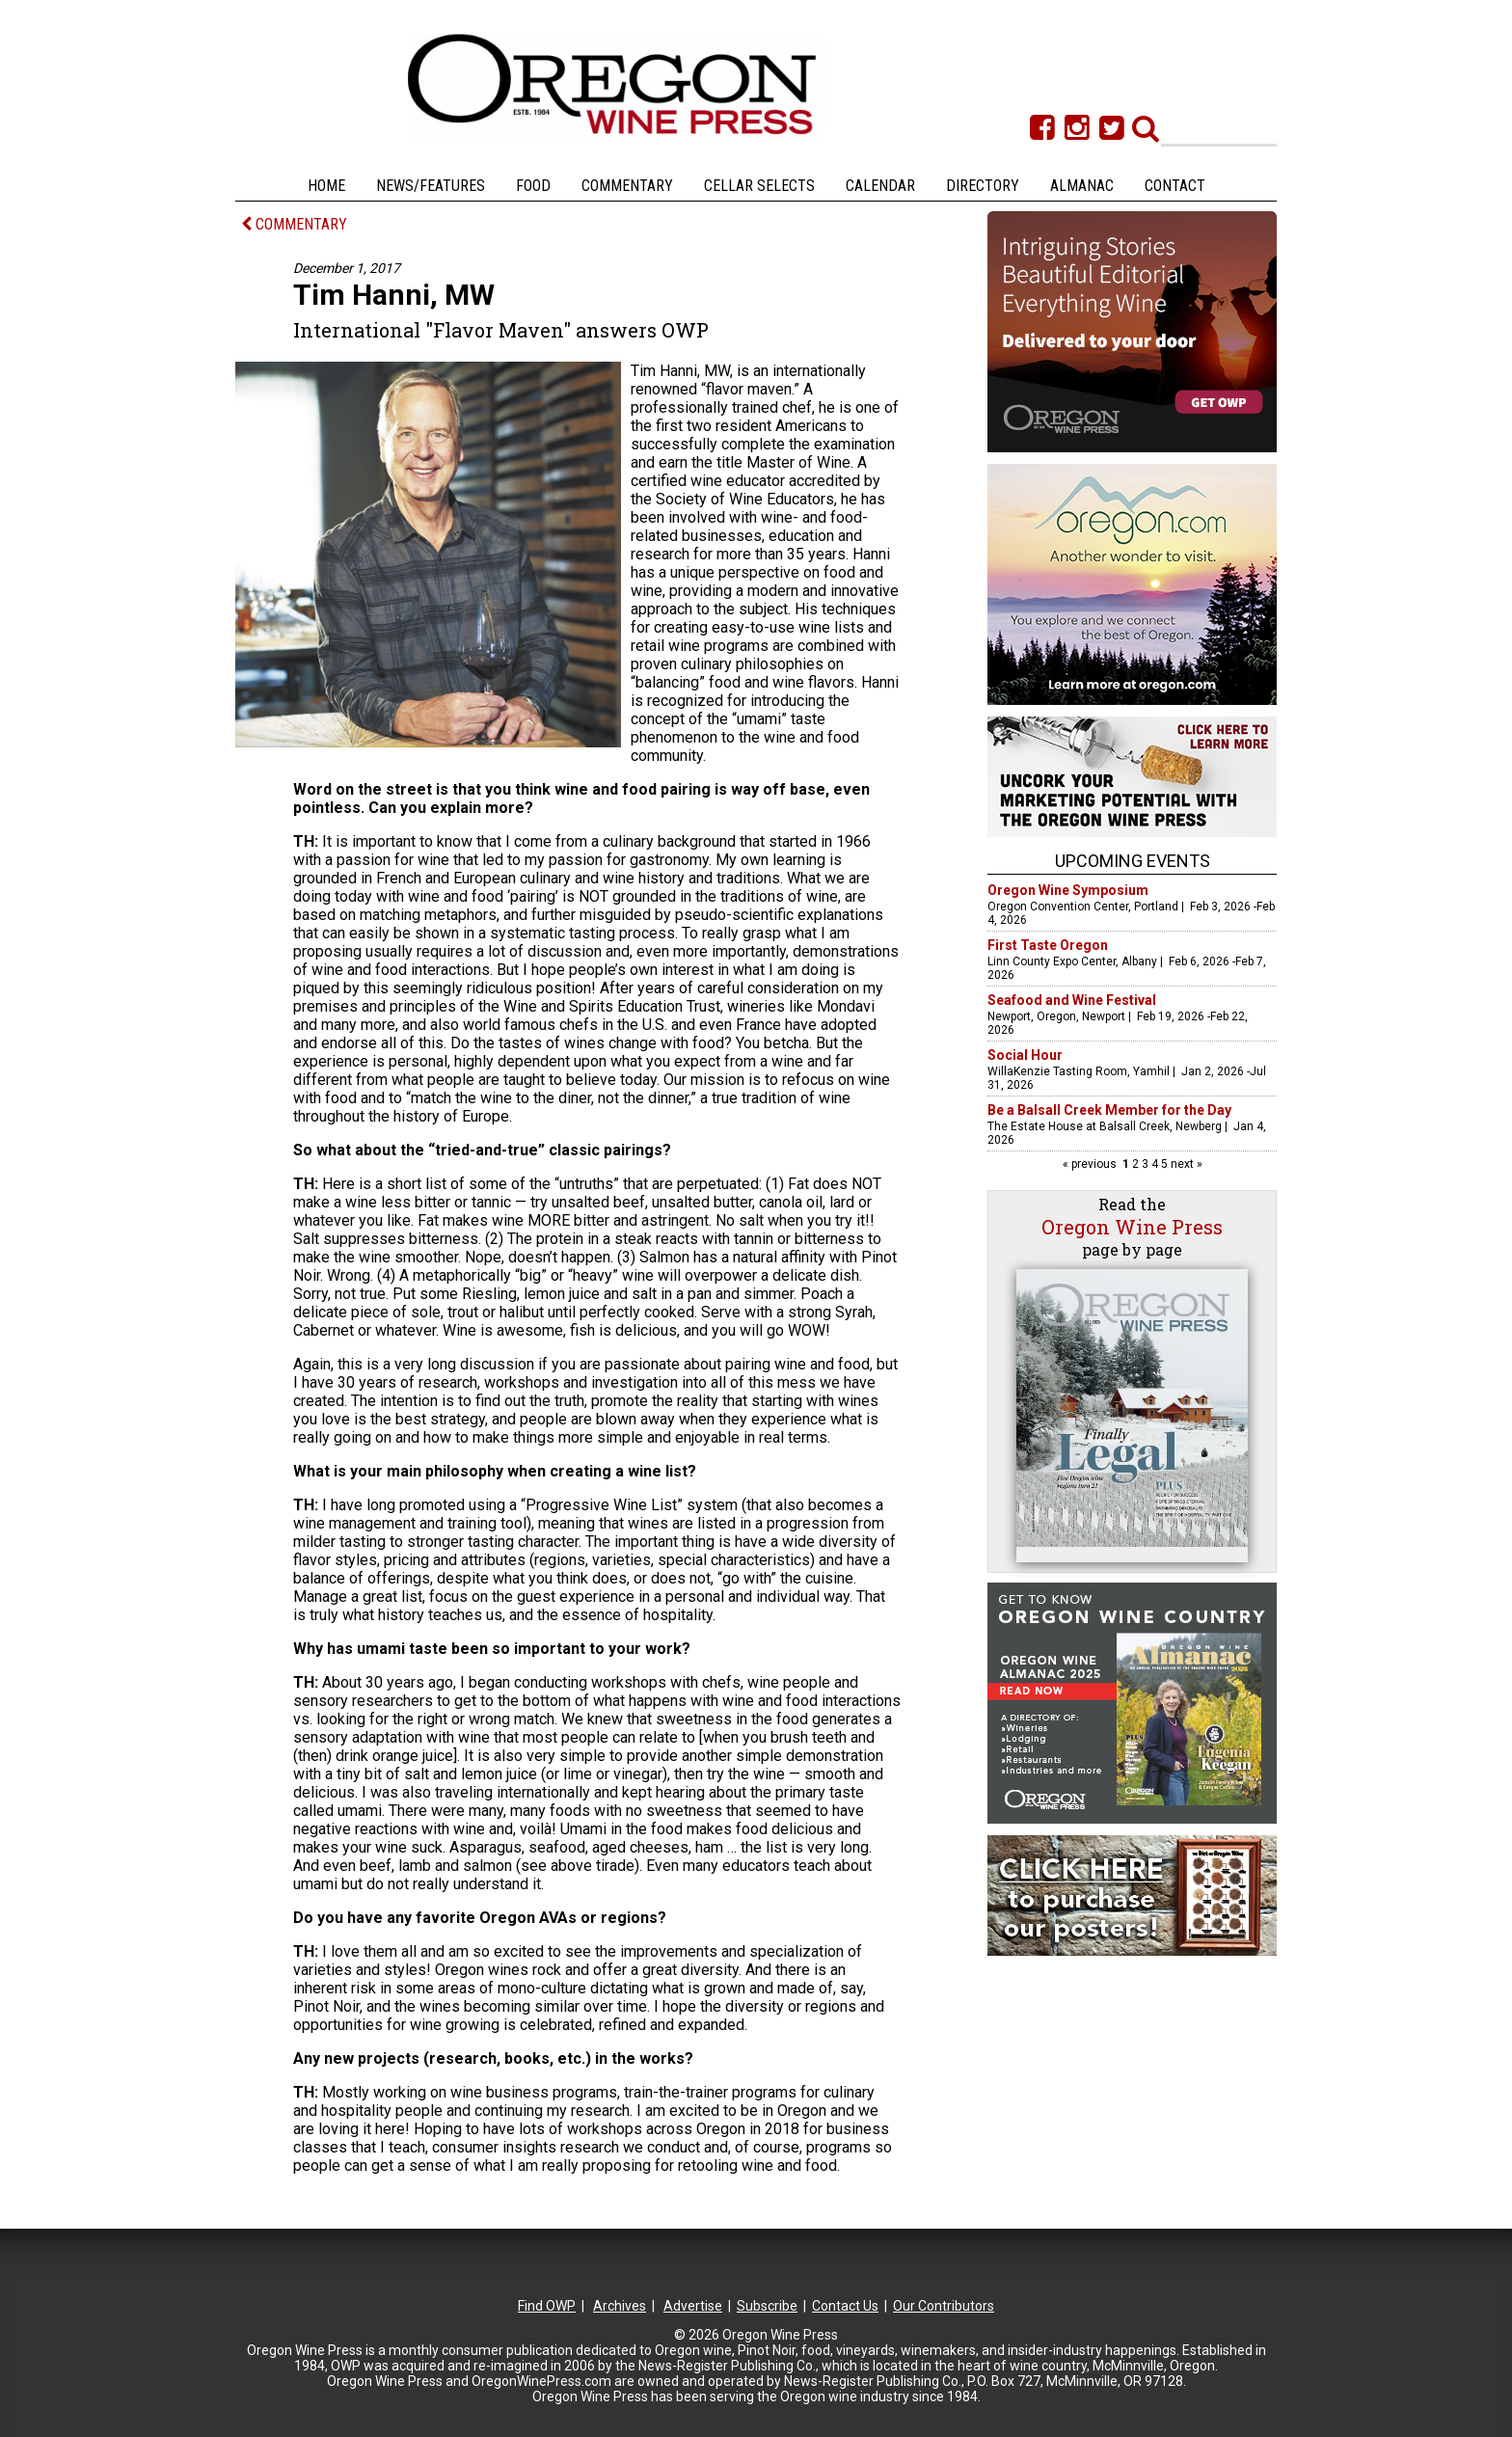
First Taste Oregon (1047, 945)
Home (326, 185)
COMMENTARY (294, 224)
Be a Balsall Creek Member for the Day (1109, 1110)
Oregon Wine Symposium (1067, 890)
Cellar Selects (759, 185)
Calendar (880, 185)
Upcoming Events (1132, 861)
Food (533, 185)
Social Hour (1025, 1055)
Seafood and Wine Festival (1071, 1000)
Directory (982, 185)
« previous (1091, 1164)
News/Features (430, 185)
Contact (1175, 185)
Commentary (627, 185)
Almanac (1082, 185)
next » (1185, 1164)
